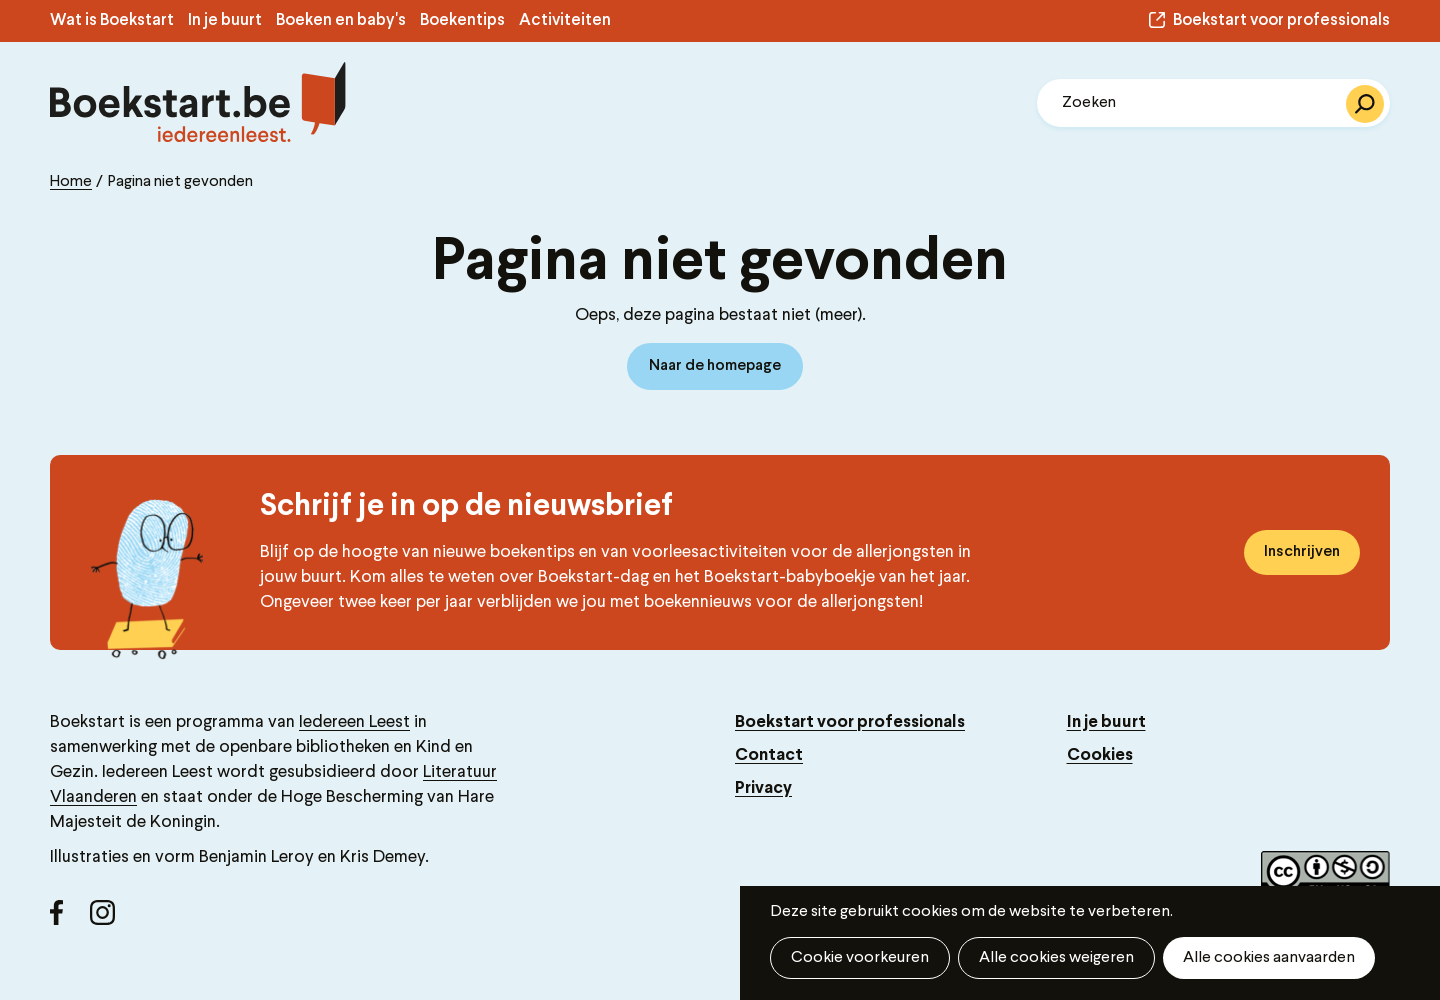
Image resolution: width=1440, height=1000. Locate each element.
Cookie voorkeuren (860, 958)
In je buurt (225, 21)
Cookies (1100, 755)
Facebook (70, 920)
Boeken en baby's (341, 21)
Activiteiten (565, 21)
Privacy (763, 788)
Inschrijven (1302, 552)
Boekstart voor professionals (1281, 21)
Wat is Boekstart (112, 21)
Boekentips (462, 21)
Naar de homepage (715, 366)
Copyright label (1325, 873)
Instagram (110, 920)
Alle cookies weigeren (1056, 958)
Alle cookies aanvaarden (1269, 958)
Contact (769, 755)
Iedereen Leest (354, 722)
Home (71, 182)
